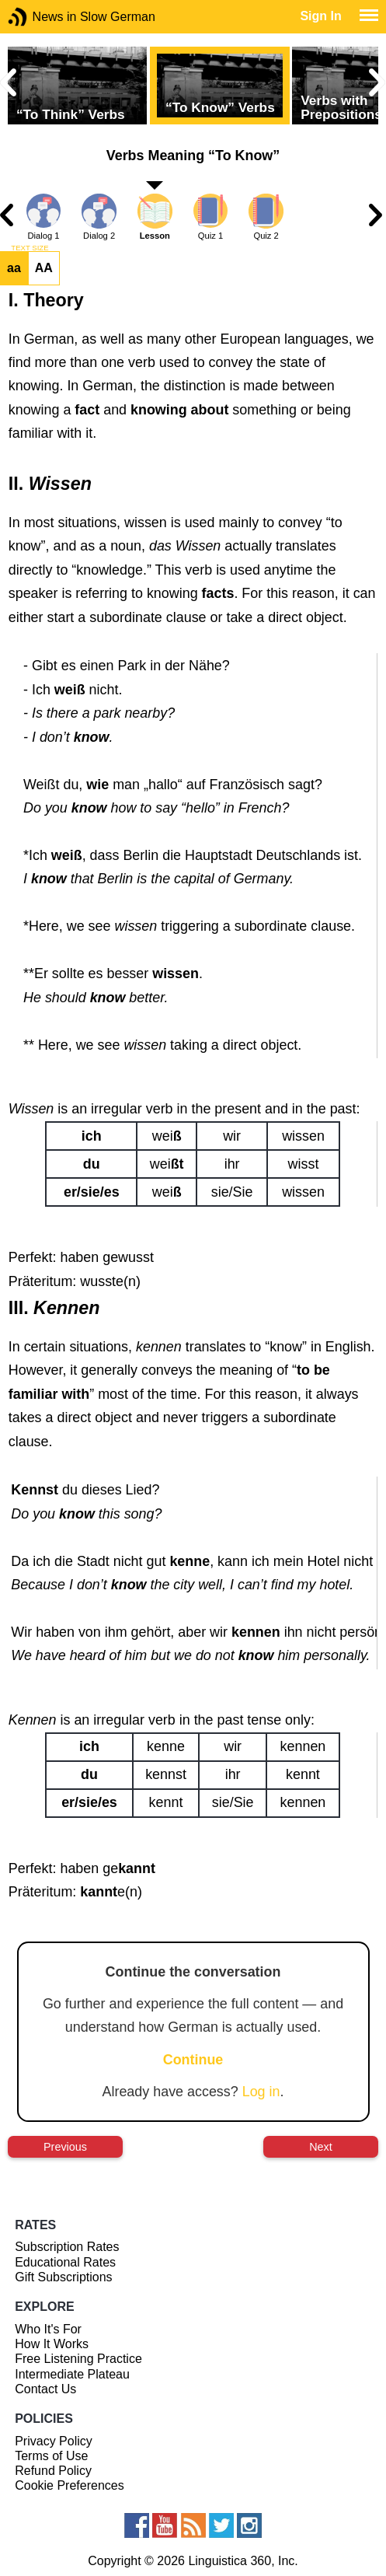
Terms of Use (51, 2455)
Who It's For (48, 2329)
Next (320, 2147)
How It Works (52, 2344)
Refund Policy (53, 2470)
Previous (65, 2147)
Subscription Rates (67, 2246)
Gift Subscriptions (63, 2277)
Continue (193, 2059)
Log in (261, 2091)
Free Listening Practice (78, 2358)
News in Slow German (41, 16)
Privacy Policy (53, 2441)
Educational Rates (65, 2262)
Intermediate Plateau (72, 2374)
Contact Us (45, 2389)
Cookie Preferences (69, 2485)
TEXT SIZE (29, 248)
